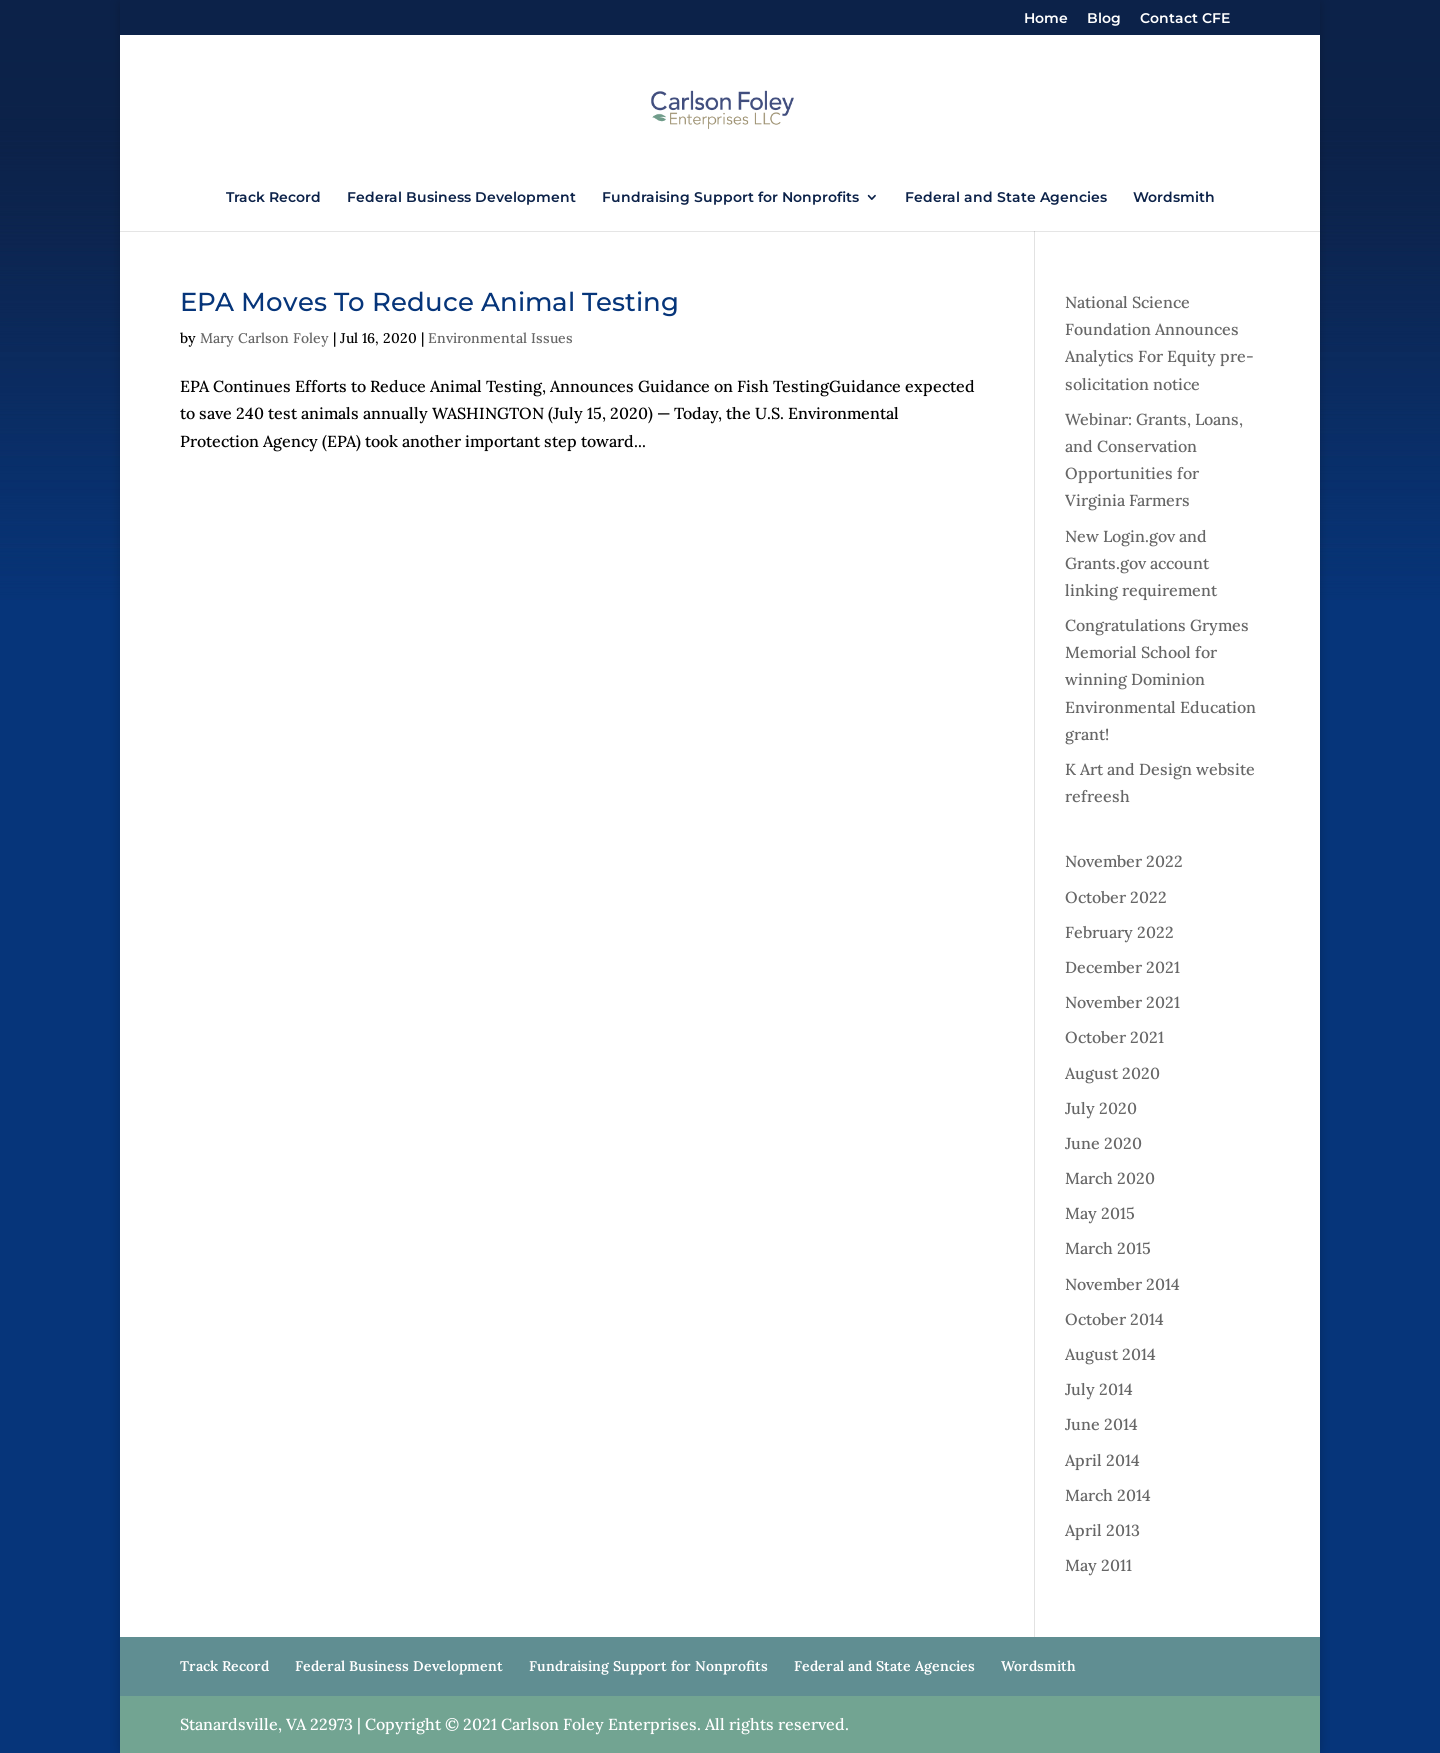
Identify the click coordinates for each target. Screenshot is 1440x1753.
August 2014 (1110, 1354)
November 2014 (1122, 1284)
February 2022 (1119, 932)
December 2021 (1122, 967)
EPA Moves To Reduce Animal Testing (429, 302)
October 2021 (1114, 1037)
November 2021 (1122, 1002)
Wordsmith (1174, 198)
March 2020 (1110, 1178)
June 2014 (1101, 1424)
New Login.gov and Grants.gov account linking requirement (1141, 563)
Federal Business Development (461, 198)
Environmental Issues (500, 338)
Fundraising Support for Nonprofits (730, 198)
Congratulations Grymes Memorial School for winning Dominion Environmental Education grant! (1160, 679)
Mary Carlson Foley (264, 338)
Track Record (273, 198)
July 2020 (1101, 1108)
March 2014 (1108, 1495)
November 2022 (1124, 861)
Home (1046, 19)
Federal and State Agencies (1006, 198)
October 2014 (1114, 1319)
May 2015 (1100, 1213)
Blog (1104, 19)
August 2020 (1112, 1073)
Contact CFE (1185, 19)
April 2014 (1102, 1460)
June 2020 (1103, 1143)
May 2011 (1098, 1565)
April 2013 (1102, 1530)
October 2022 (1116, 897)
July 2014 (1099, 1389)
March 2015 (1108, 1248)
